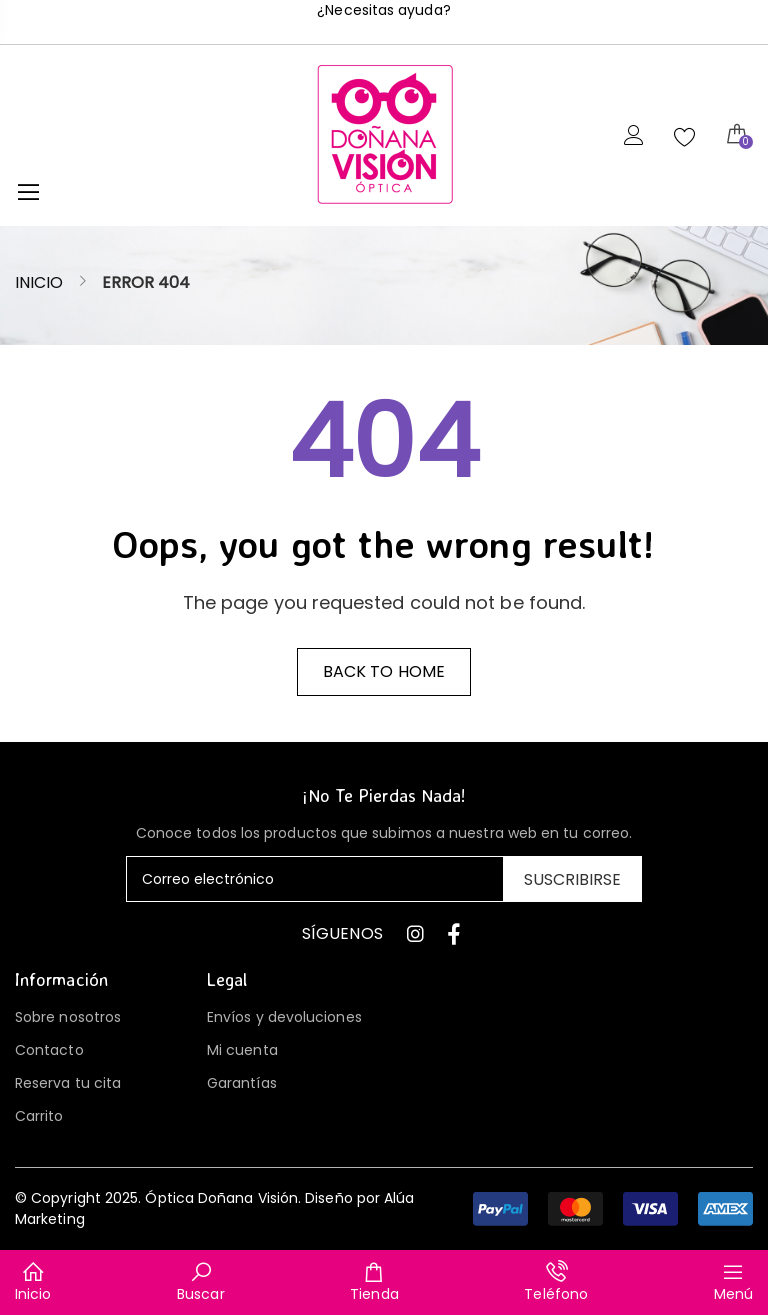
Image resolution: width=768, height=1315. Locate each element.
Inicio (39, 282)
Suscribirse (572, 879)
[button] (613, 1209)
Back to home (384, 671)
